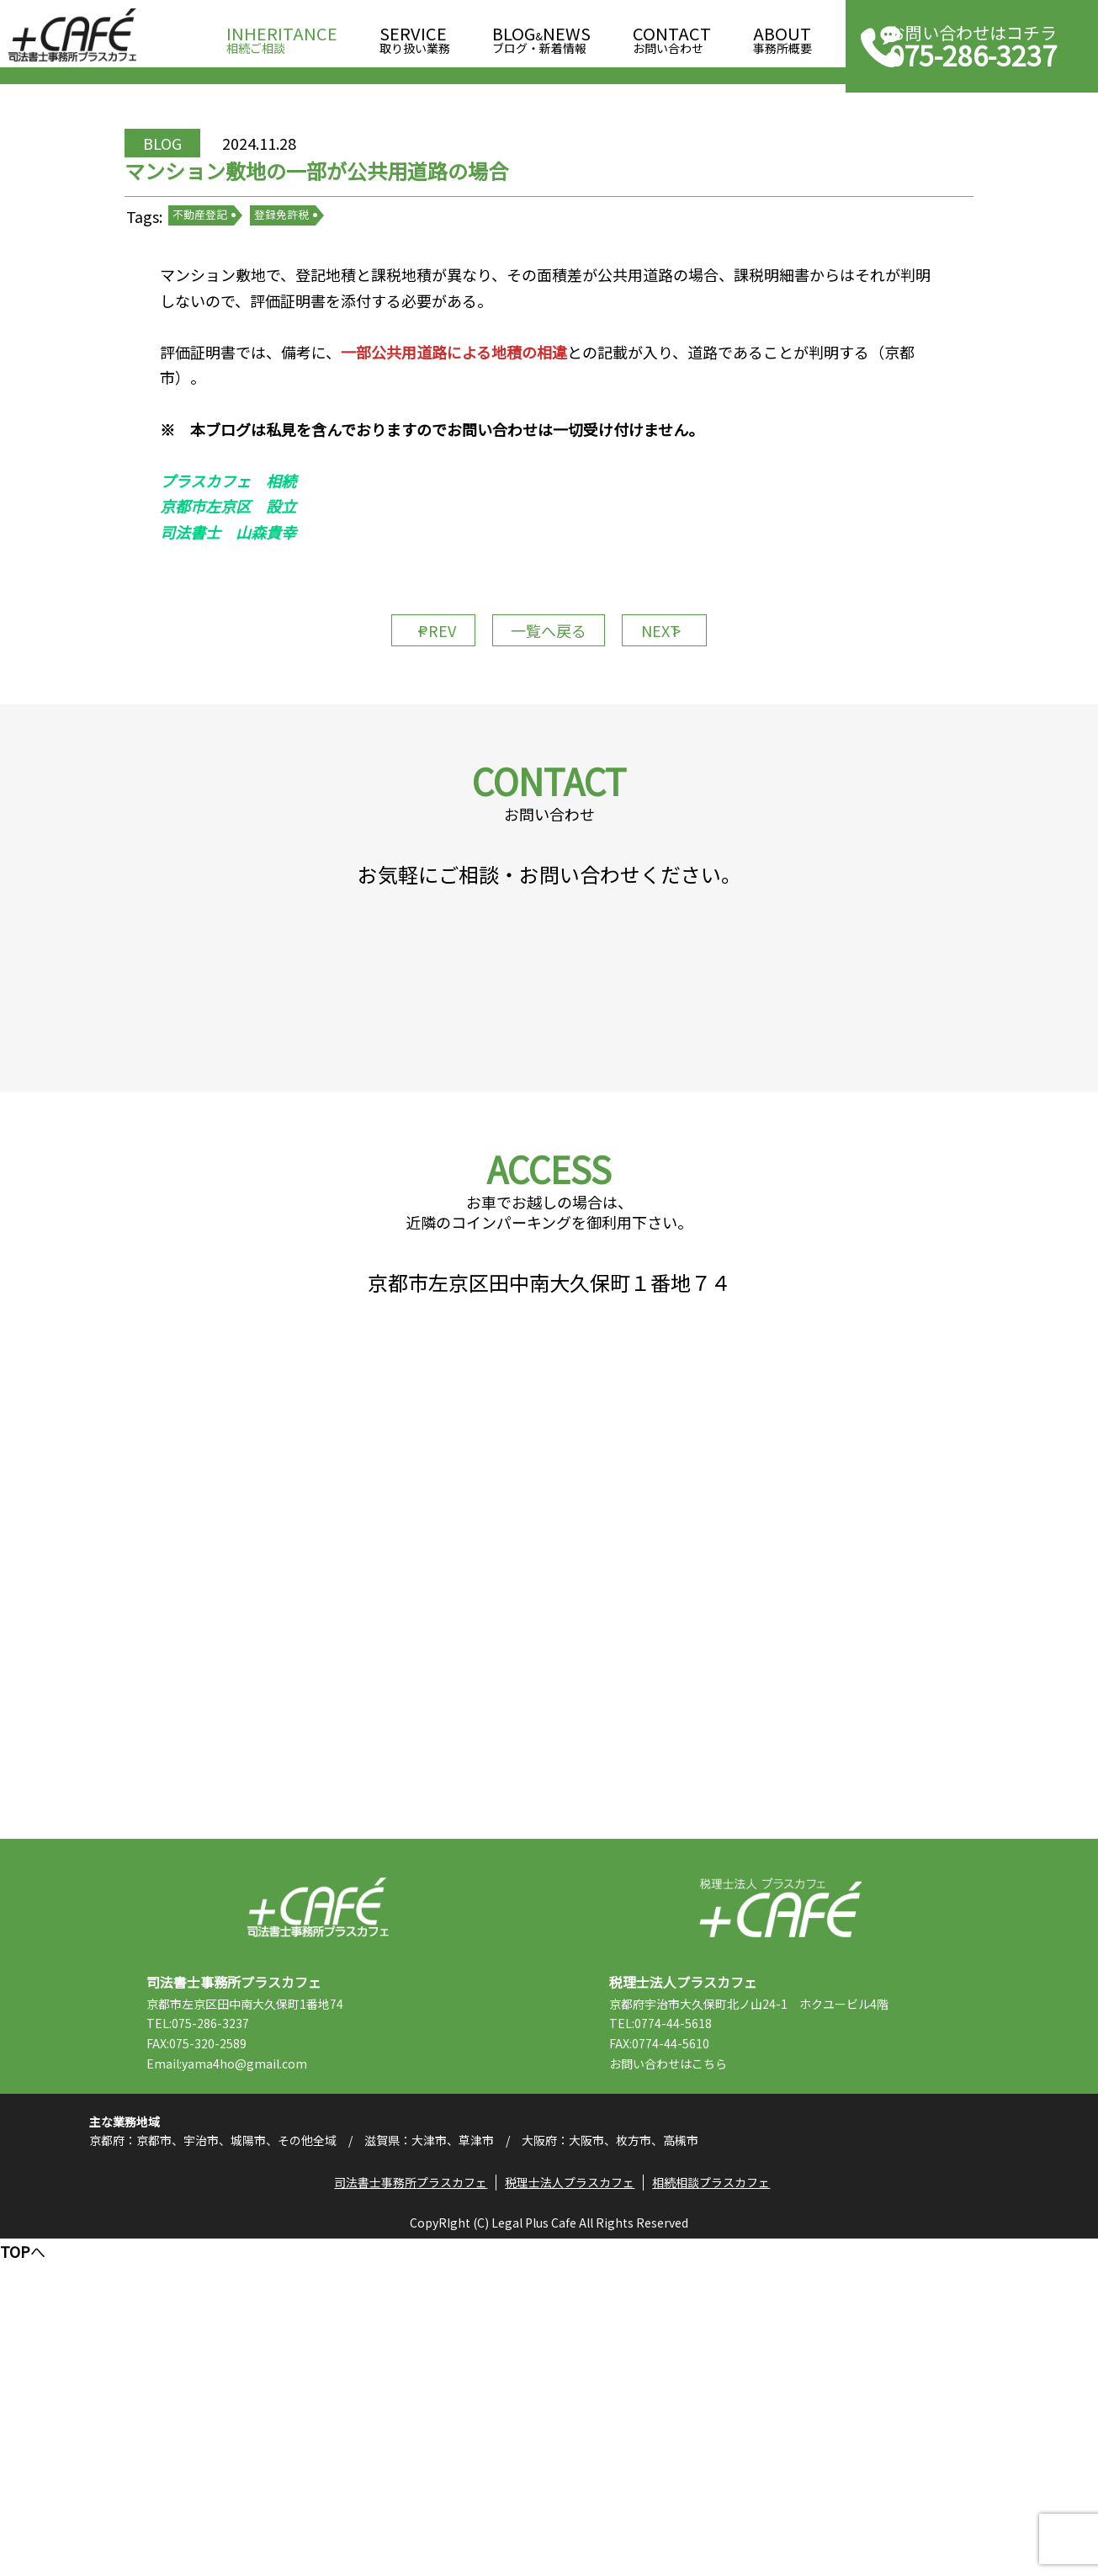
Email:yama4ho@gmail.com (268, 2357)
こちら (750, 2357)
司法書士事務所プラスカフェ (72, 35)
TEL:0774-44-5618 (701, 2317)
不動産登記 (255, 286)
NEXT (691, 745)
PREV (406, 745)
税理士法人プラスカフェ (780, 2202)
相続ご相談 (281, 34)
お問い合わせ (672, 34)
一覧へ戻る (548, 745)
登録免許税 (336, 286)
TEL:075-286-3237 (239, 2317)
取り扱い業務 (414, 34)
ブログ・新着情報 (541, 34)
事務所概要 (782, 34)
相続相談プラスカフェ (721, 2513)
